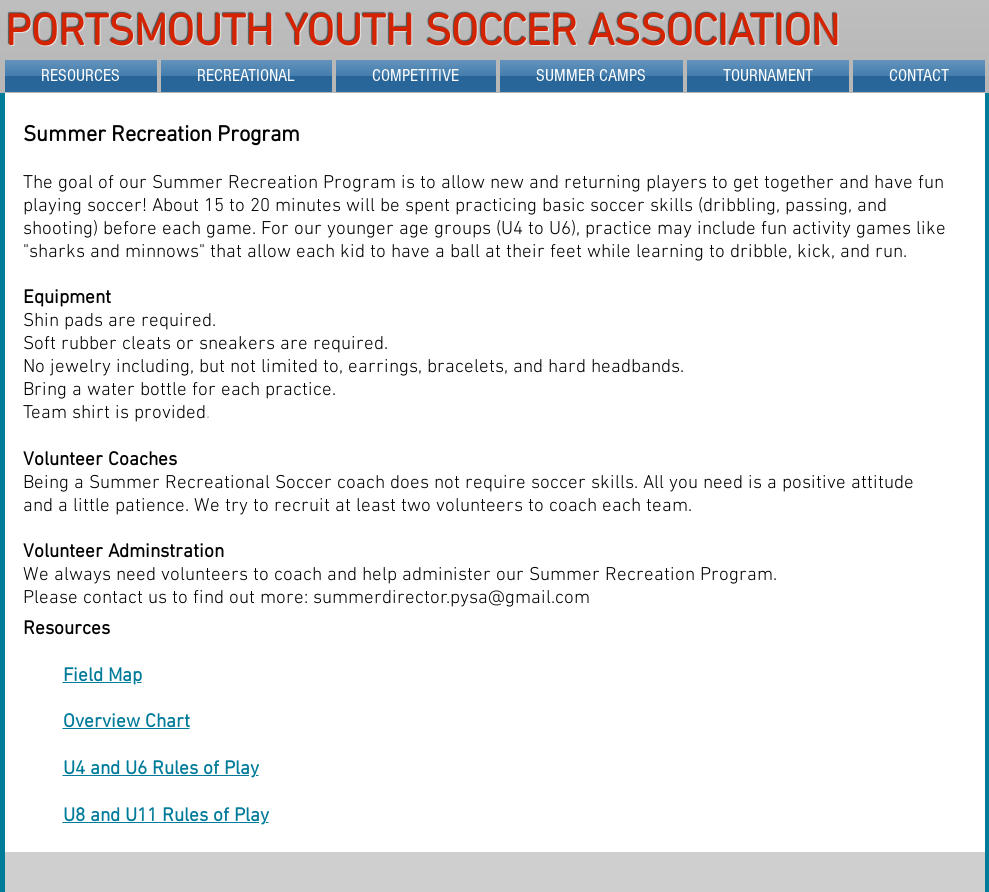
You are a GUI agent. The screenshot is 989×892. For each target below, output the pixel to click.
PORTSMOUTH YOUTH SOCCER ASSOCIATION (428, 34)
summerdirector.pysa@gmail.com (451, 598)
